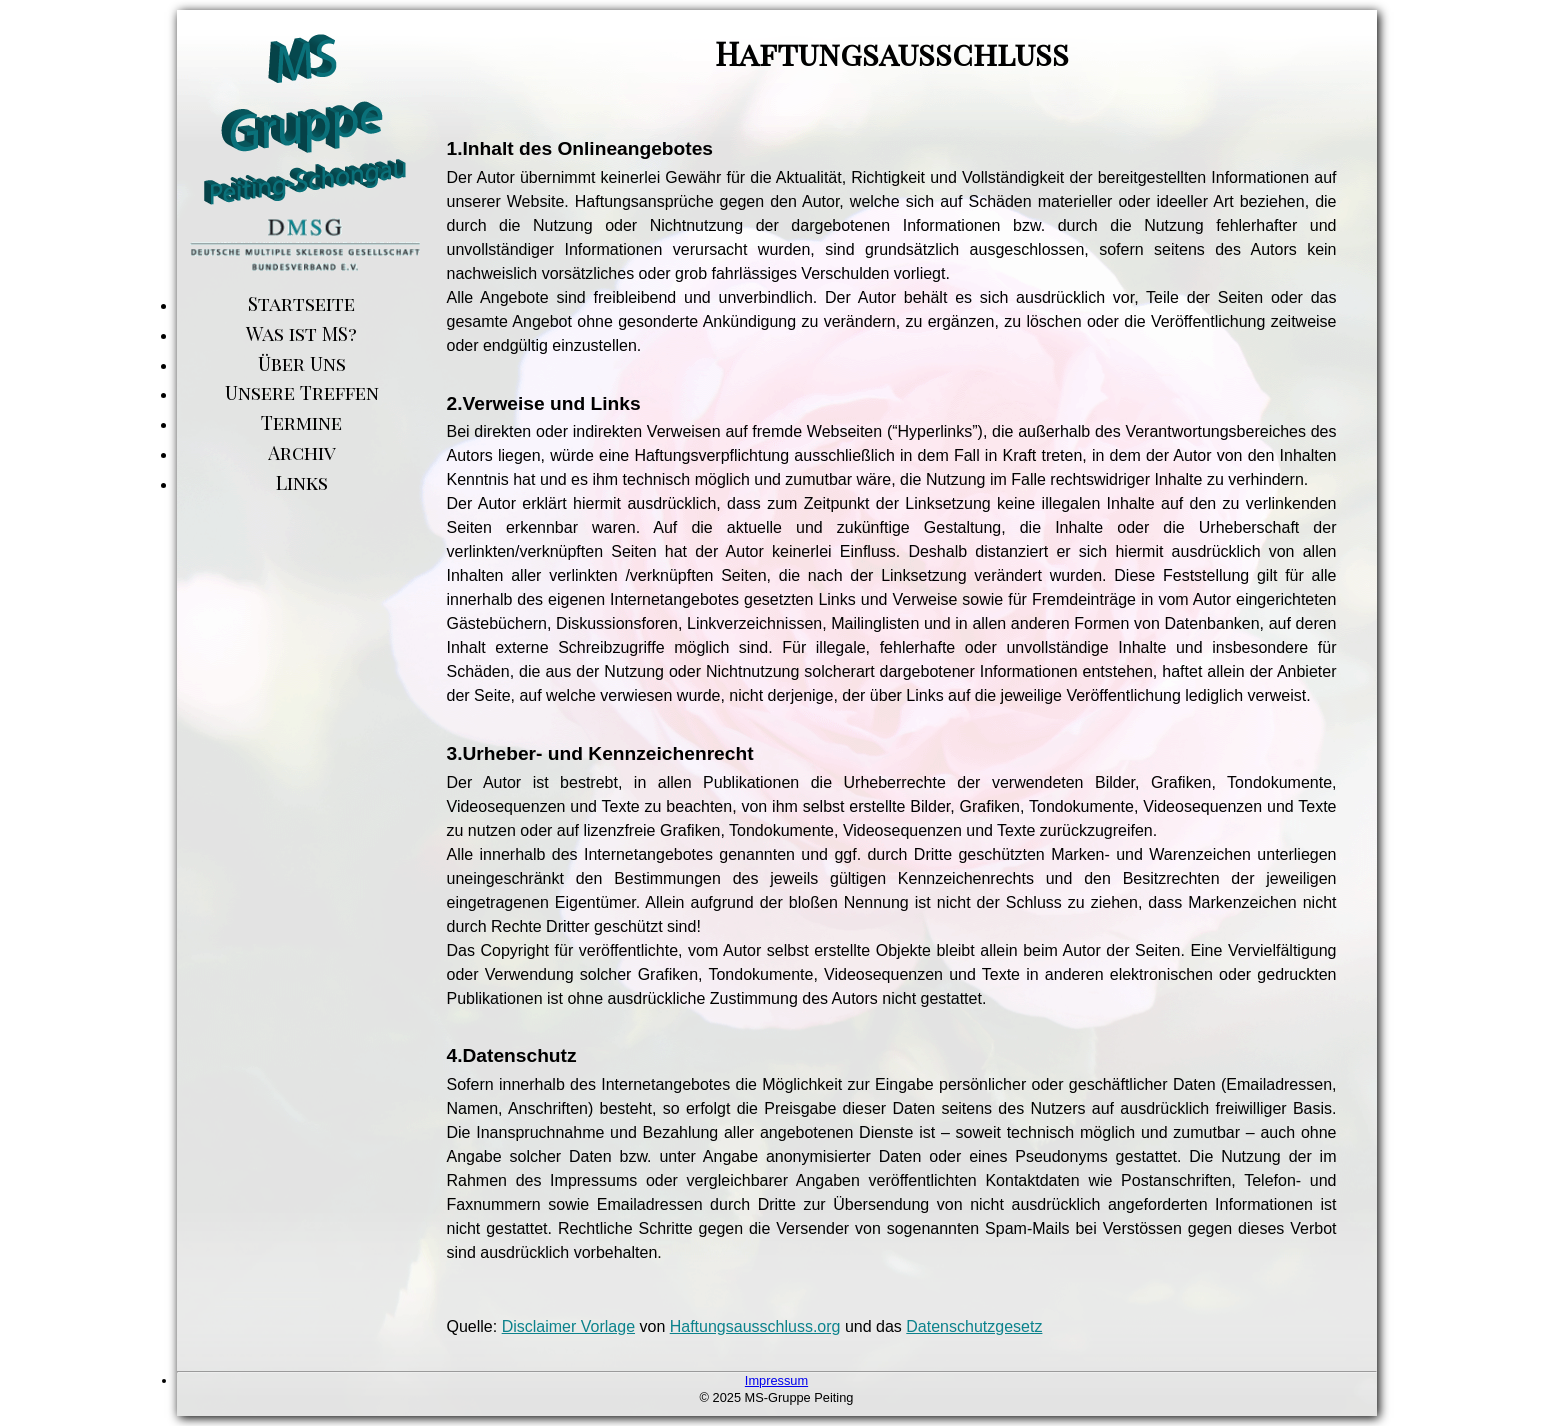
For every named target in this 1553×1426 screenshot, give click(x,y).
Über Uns (302, 363)
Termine (301, 422)
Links (302, 482)
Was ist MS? (301, 333)
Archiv (302, 452)
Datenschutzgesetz (974, 1326)
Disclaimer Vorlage (568, 1326)
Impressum (776, 1380)
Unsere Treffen (302, 392)
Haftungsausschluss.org (755, 1326)
